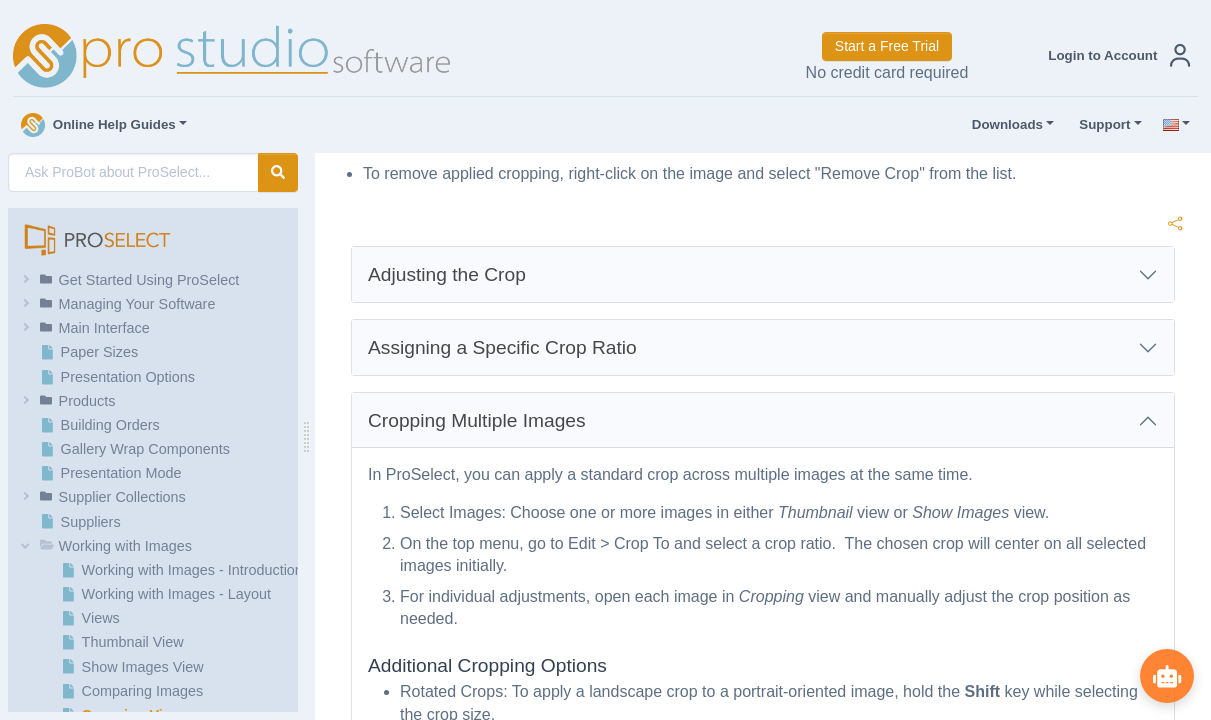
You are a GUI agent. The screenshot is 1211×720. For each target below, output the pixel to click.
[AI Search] (133, 172)
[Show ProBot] (1166, 675)
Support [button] (1100, 125)
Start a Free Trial (887, 46)
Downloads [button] (1003, 125)
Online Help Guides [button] (98, 125)
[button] (1115, 55)
